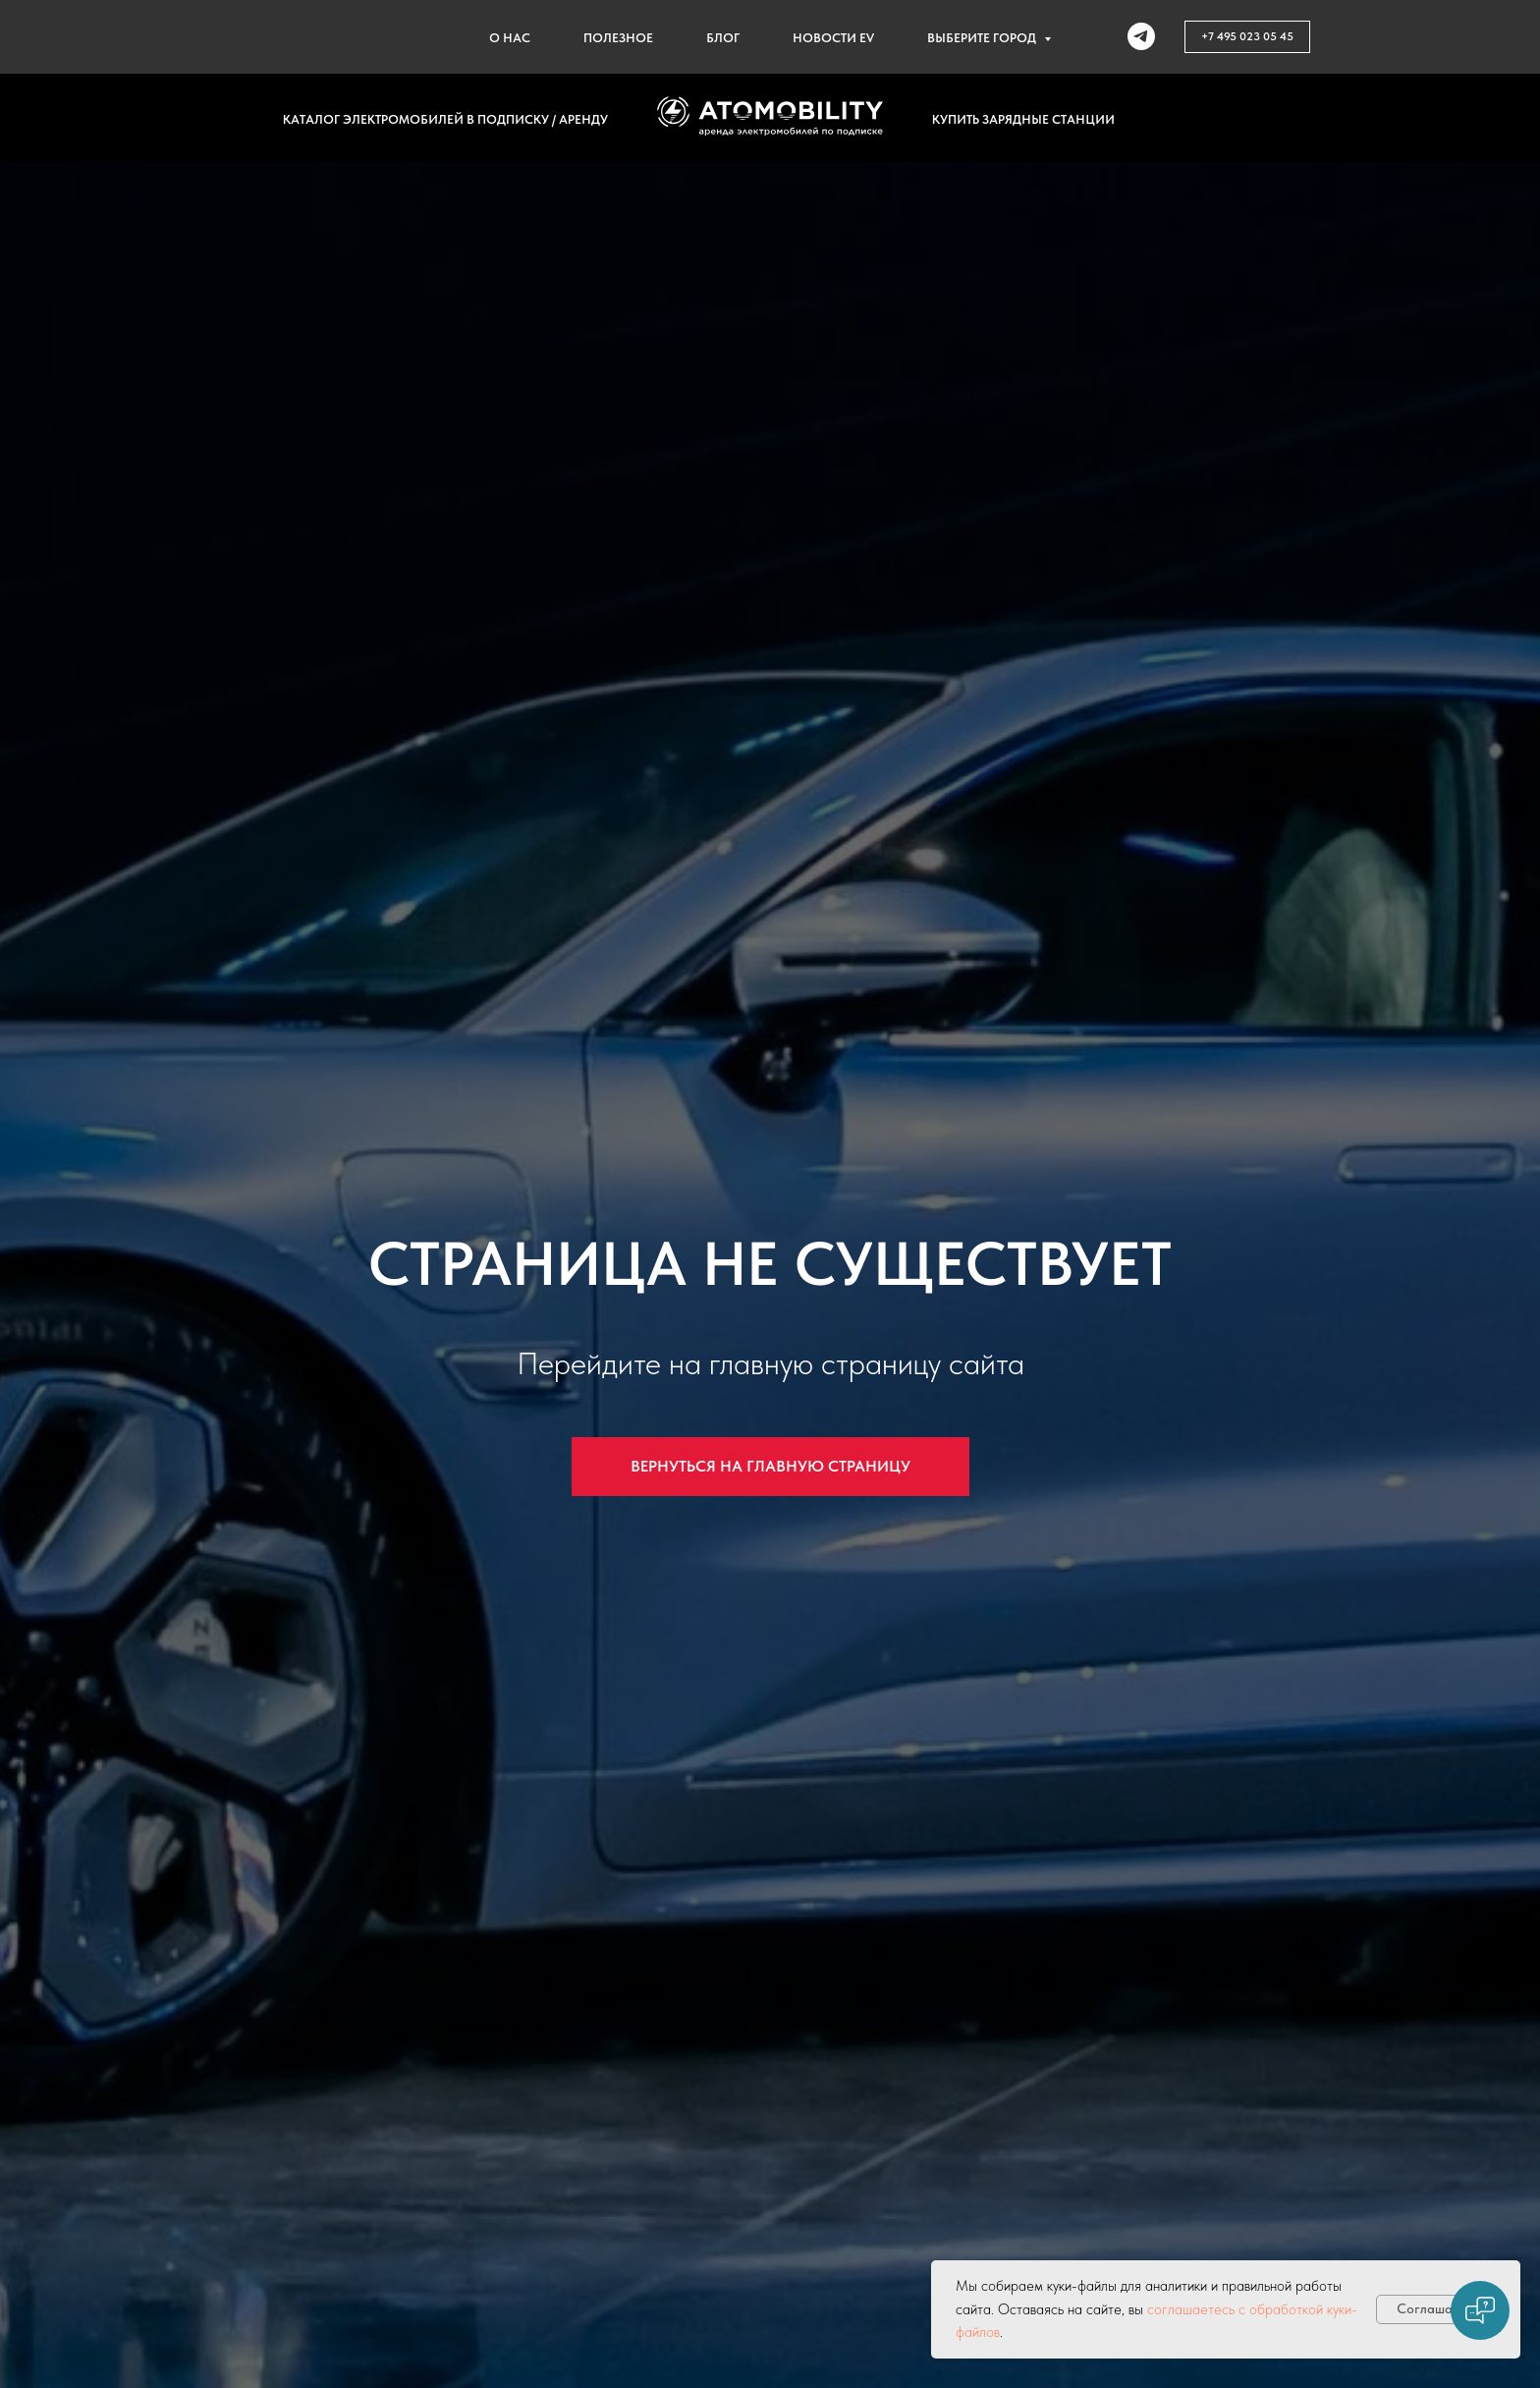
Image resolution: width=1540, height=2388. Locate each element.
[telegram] (1141, 36)
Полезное (618, 37)
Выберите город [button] (983, 37)
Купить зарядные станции (1023, 119)
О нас (509, 37)
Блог (723, 37)
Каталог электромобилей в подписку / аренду (445, 119)
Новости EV (833, 37)
